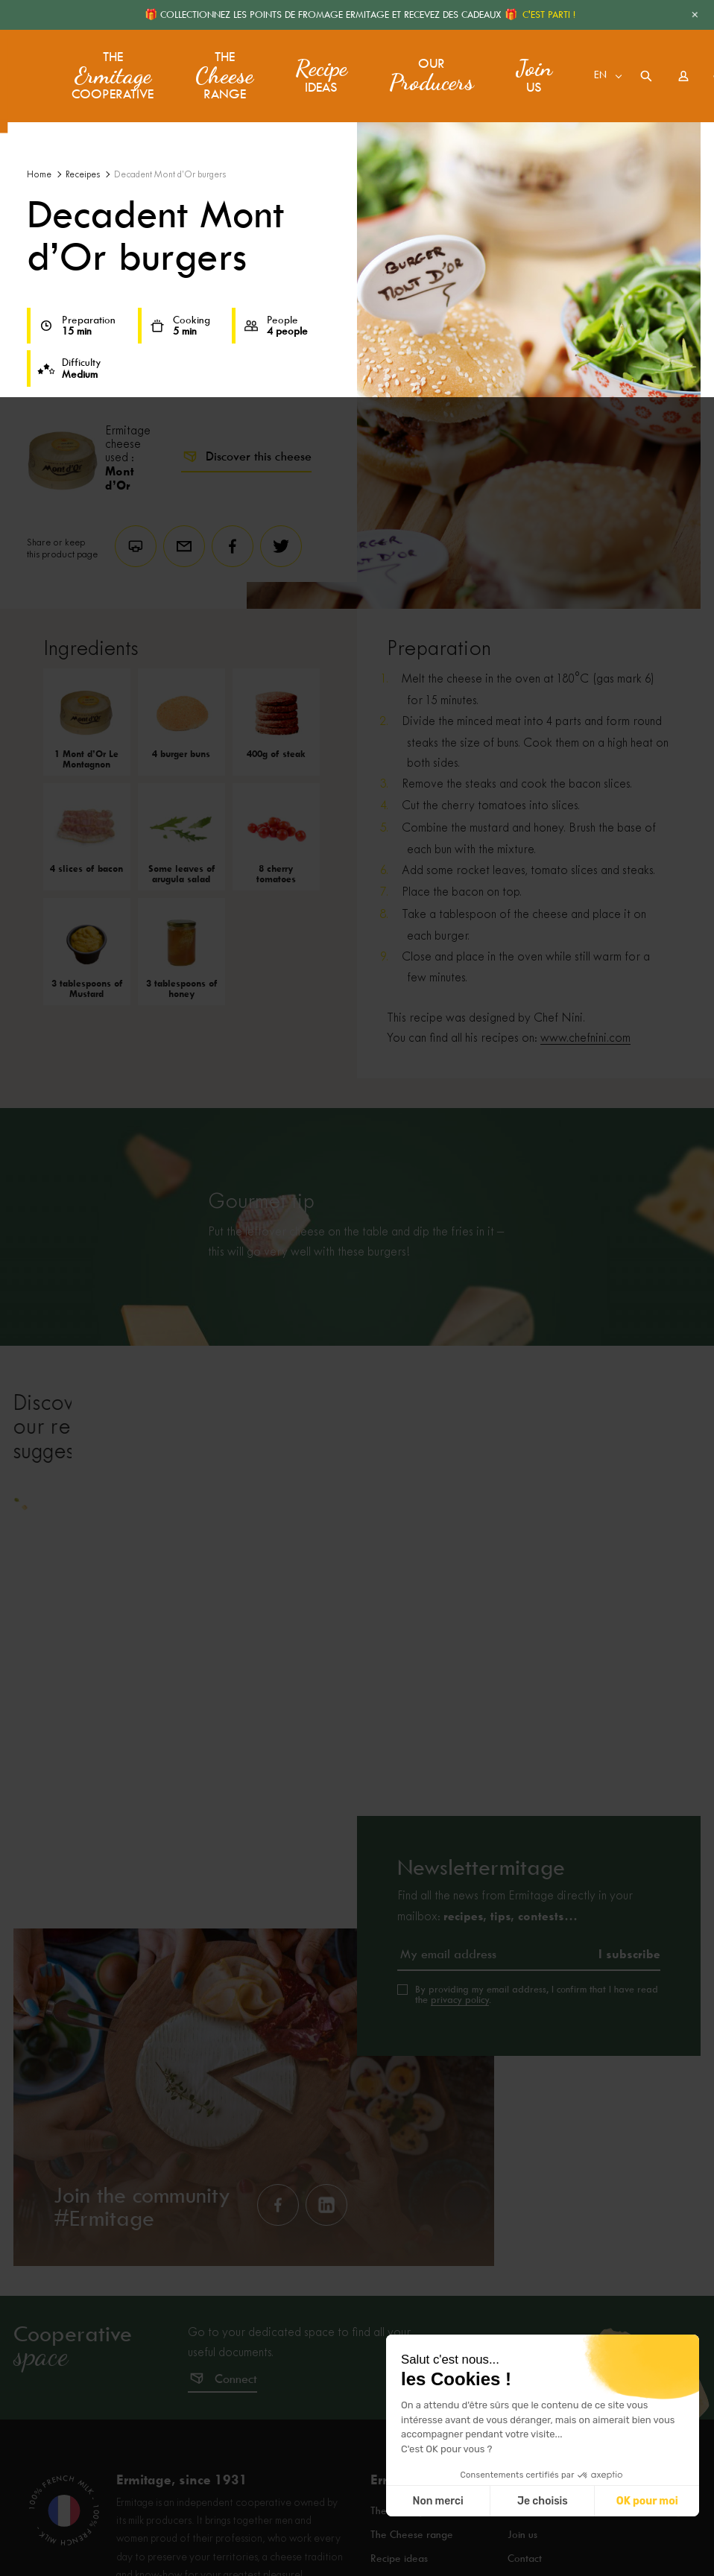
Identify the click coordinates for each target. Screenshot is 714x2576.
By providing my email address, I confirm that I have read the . (536, 2044)
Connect (236, 2428)
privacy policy (460, 2048)
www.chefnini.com (585, 1038)
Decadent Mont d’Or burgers (170, 175)
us (529, 70)
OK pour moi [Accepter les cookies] (647, 2501)
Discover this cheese (246, 457)
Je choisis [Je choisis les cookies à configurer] (542, 2501)
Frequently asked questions (571, 2561)
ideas (316, 70)
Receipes (83, 175)
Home (39, 175)
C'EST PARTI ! (548, 14)
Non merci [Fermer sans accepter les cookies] (437, 2501)
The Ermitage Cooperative (432, 2561)
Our (426, 70)
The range (219, 71)
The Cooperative (110, 71)
